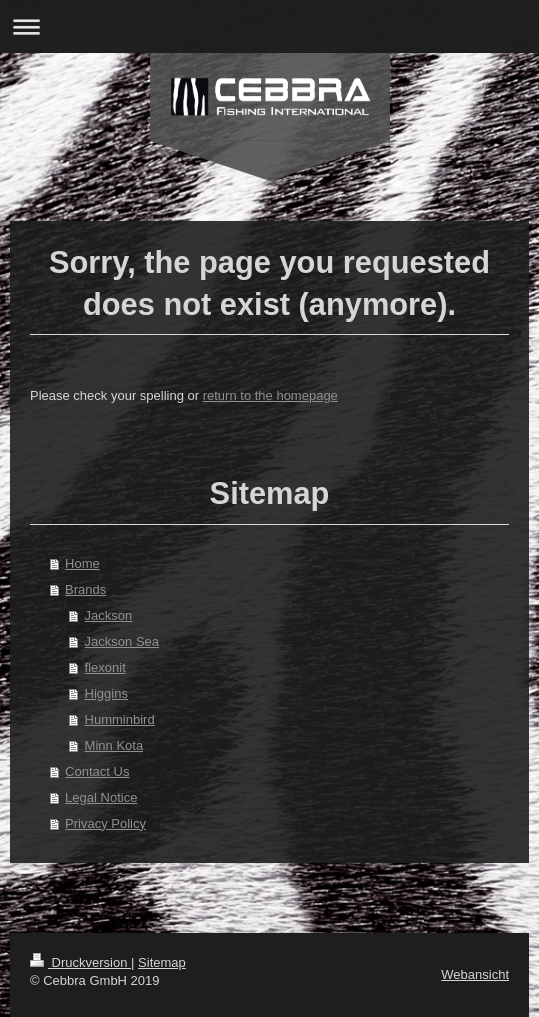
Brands (85, 589)
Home (82, 563)
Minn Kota (114, 745)
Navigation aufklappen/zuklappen (269, 26)
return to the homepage (270, 395)
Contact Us (97, 771)
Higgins (106, 693)
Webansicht (475, 974)
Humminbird (120, 719)
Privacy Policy (105, 823)
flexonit (105, 667)
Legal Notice (101, 797)
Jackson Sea (122, 641)
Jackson (109, 615)
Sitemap (162, 962)
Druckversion (80, 962)
